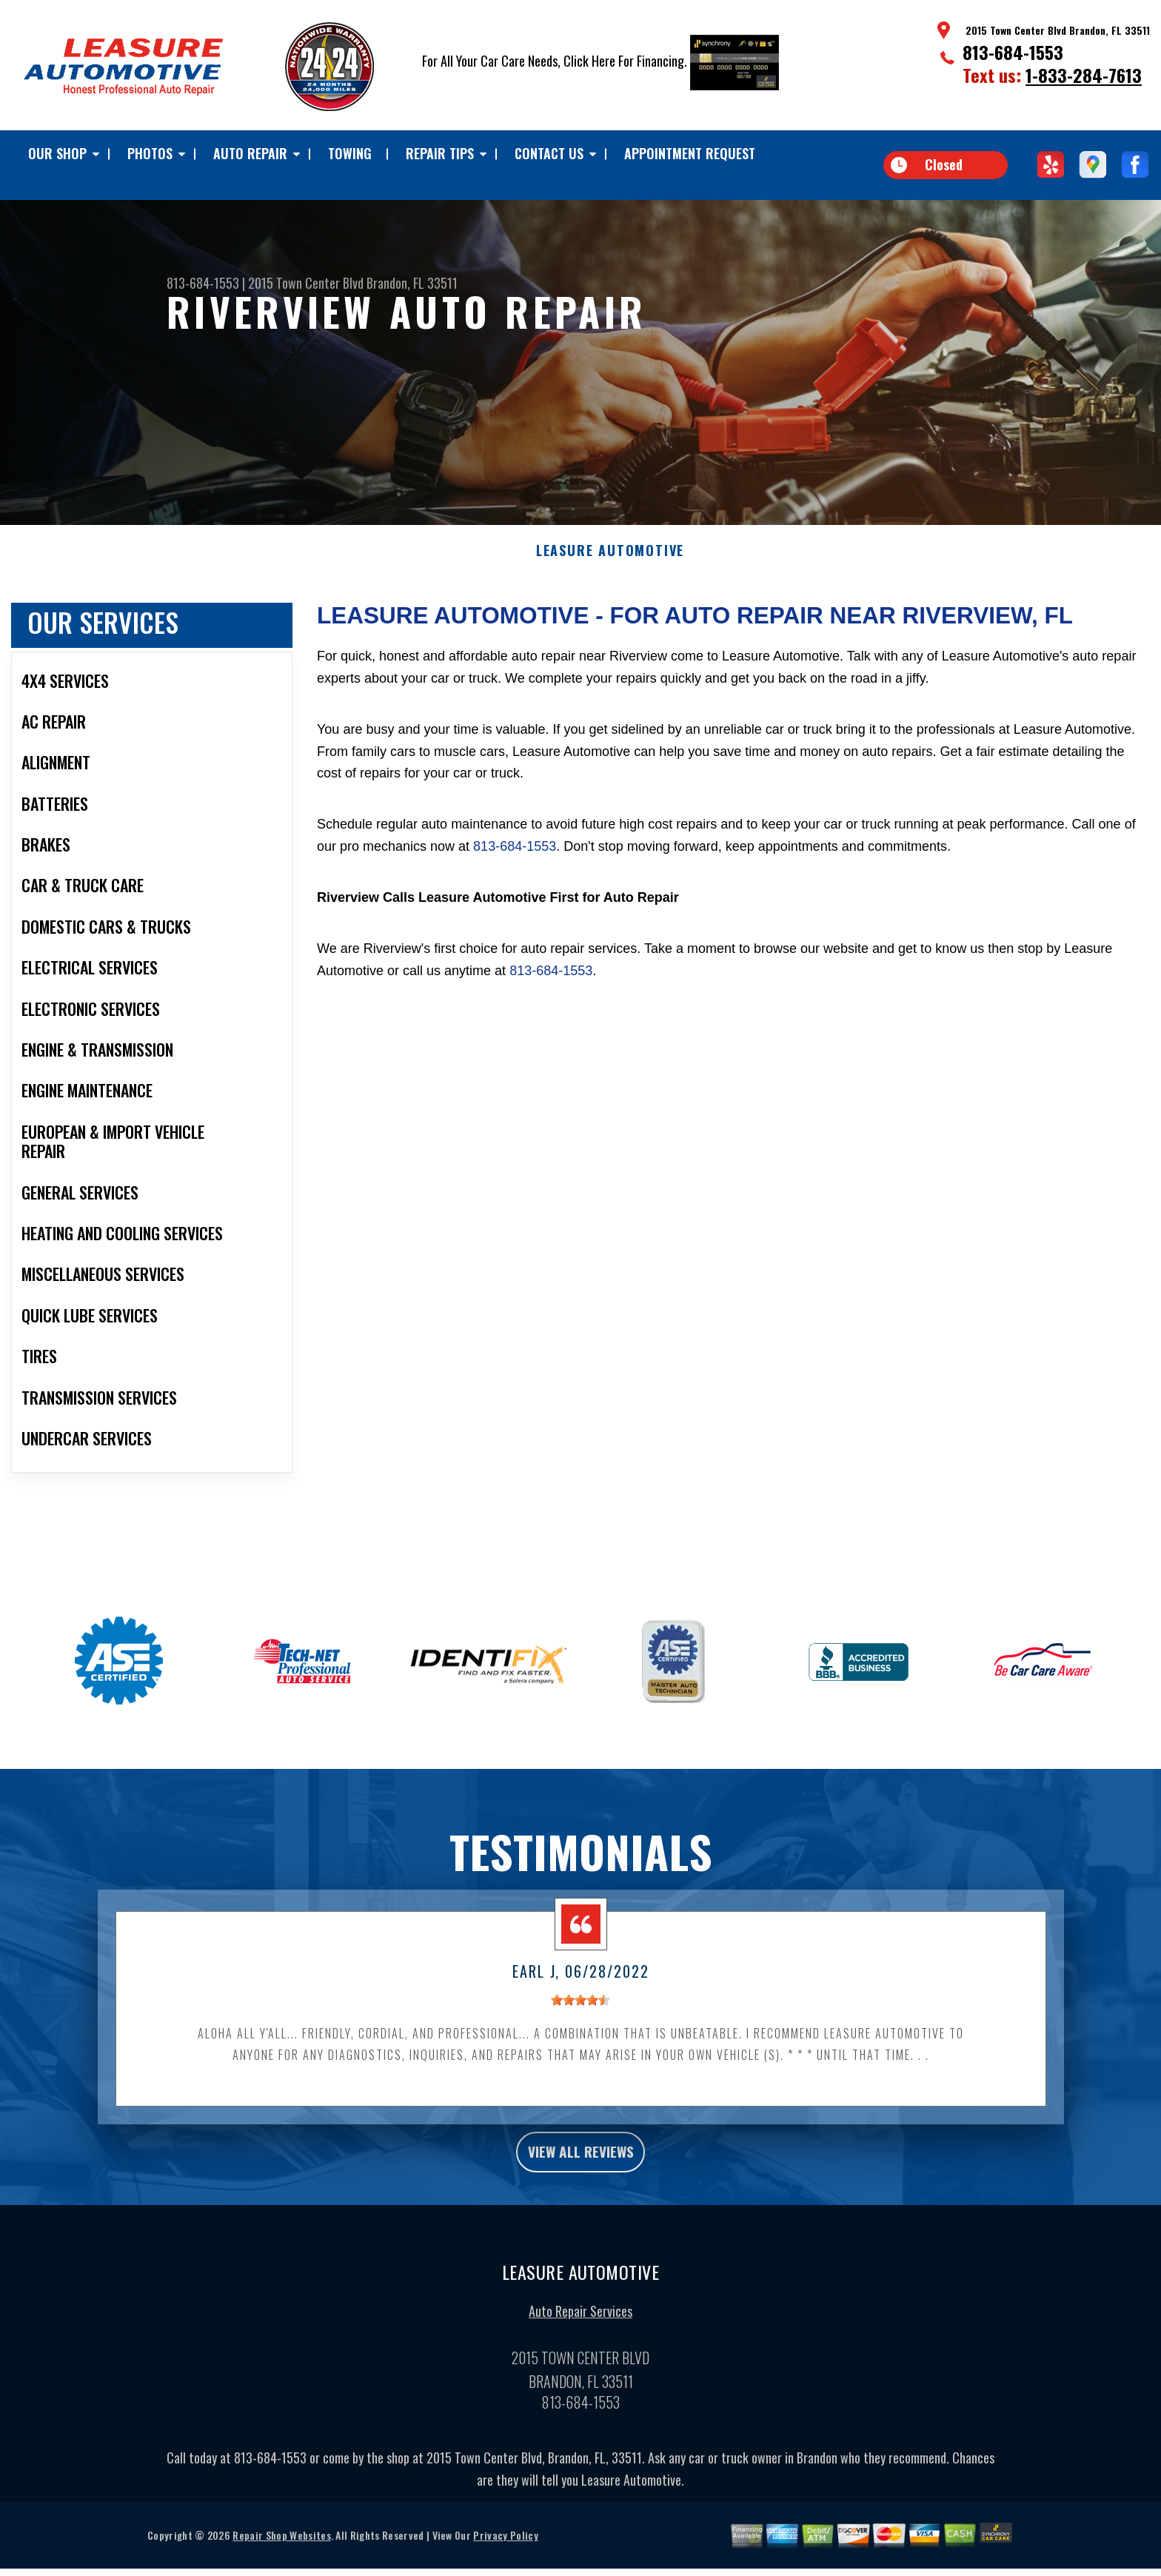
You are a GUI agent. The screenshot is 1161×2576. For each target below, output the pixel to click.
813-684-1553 (1013, 52)
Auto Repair (250, 153)
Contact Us (549, 153)
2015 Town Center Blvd (306, 282)
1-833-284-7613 (1084, 74)
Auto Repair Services (580, 2345)
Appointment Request (689, 153)
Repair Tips (440, 153)
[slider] (580, 2027)
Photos (150, 153)
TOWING (350, 153)
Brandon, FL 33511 (412, 282)
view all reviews (581, 2181)
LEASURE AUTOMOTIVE (610, 577)
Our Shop (57, 153)
